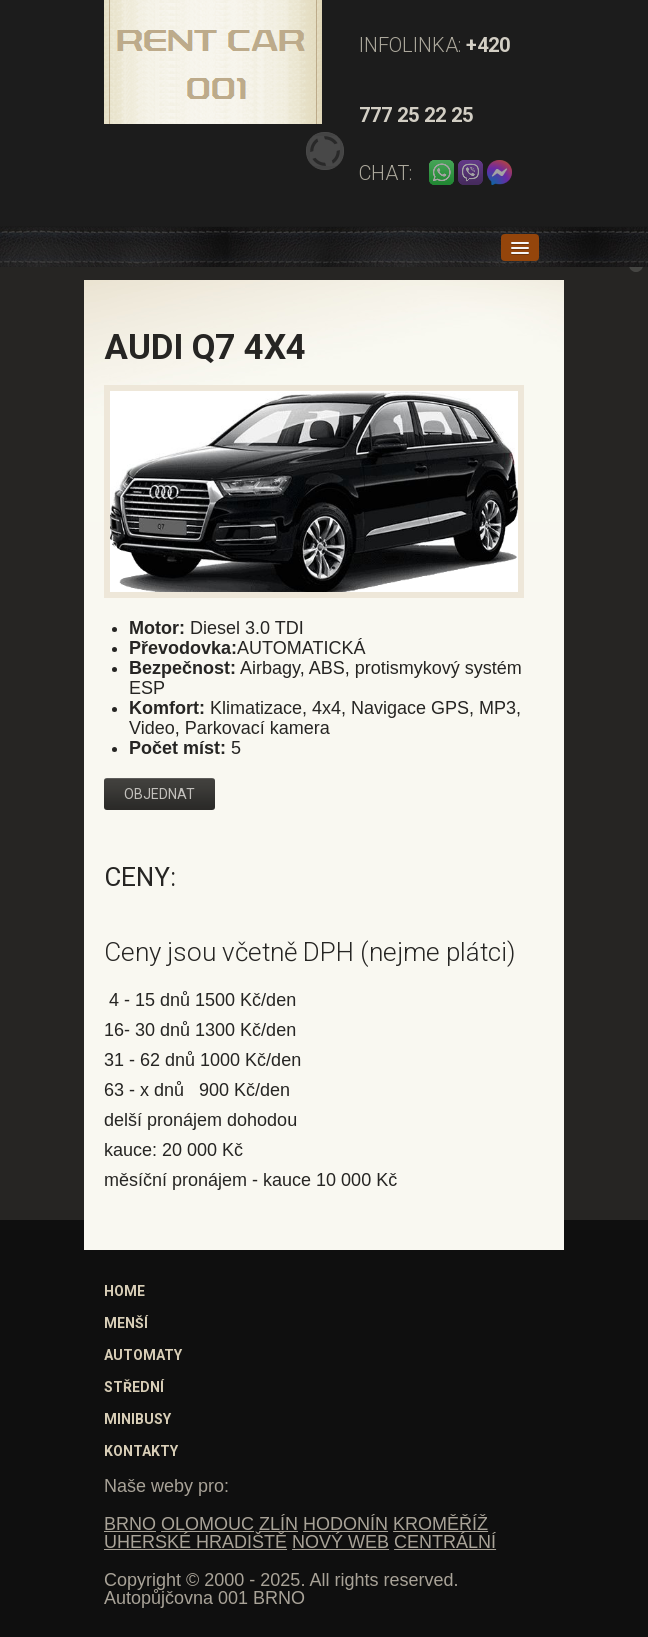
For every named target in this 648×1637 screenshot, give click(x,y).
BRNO (130, 1524)
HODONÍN (345, 1524)
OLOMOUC (207, 1524)
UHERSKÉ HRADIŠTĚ (195, 1542)
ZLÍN (278, 1524)
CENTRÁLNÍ (445, 1542)
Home (124, 1291)
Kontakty (141, 1451)
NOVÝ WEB (340, 1542)
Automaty (143, 1355)
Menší (126, 1323)
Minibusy (137, 1419)
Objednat (159, 794)
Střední (134, 1387)
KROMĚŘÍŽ (440, 1524)
